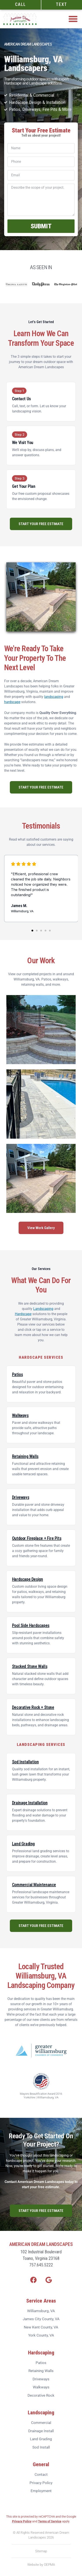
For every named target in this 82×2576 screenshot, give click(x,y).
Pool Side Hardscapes (30, 1625)
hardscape (12, 702)
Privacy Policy (21, 2521)
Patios (17, 1374)
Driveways (20, 1497)
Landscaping (43, 1309)
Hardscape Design (27, 1579)
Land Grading (23, 1843)
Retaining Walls (25, 1456)
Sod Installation (25, 1761)
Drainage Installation (30, 1802)
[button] (73, 19)
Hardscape (23, 1314)
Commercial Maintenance (34, 1884)
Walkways (20, 1415)
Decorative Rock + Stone (33, 1707)
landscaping (53, 697)
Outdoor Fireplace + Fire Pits (36, 1538)
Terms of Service (49, 2521)
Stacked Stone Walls (29, 1666)
